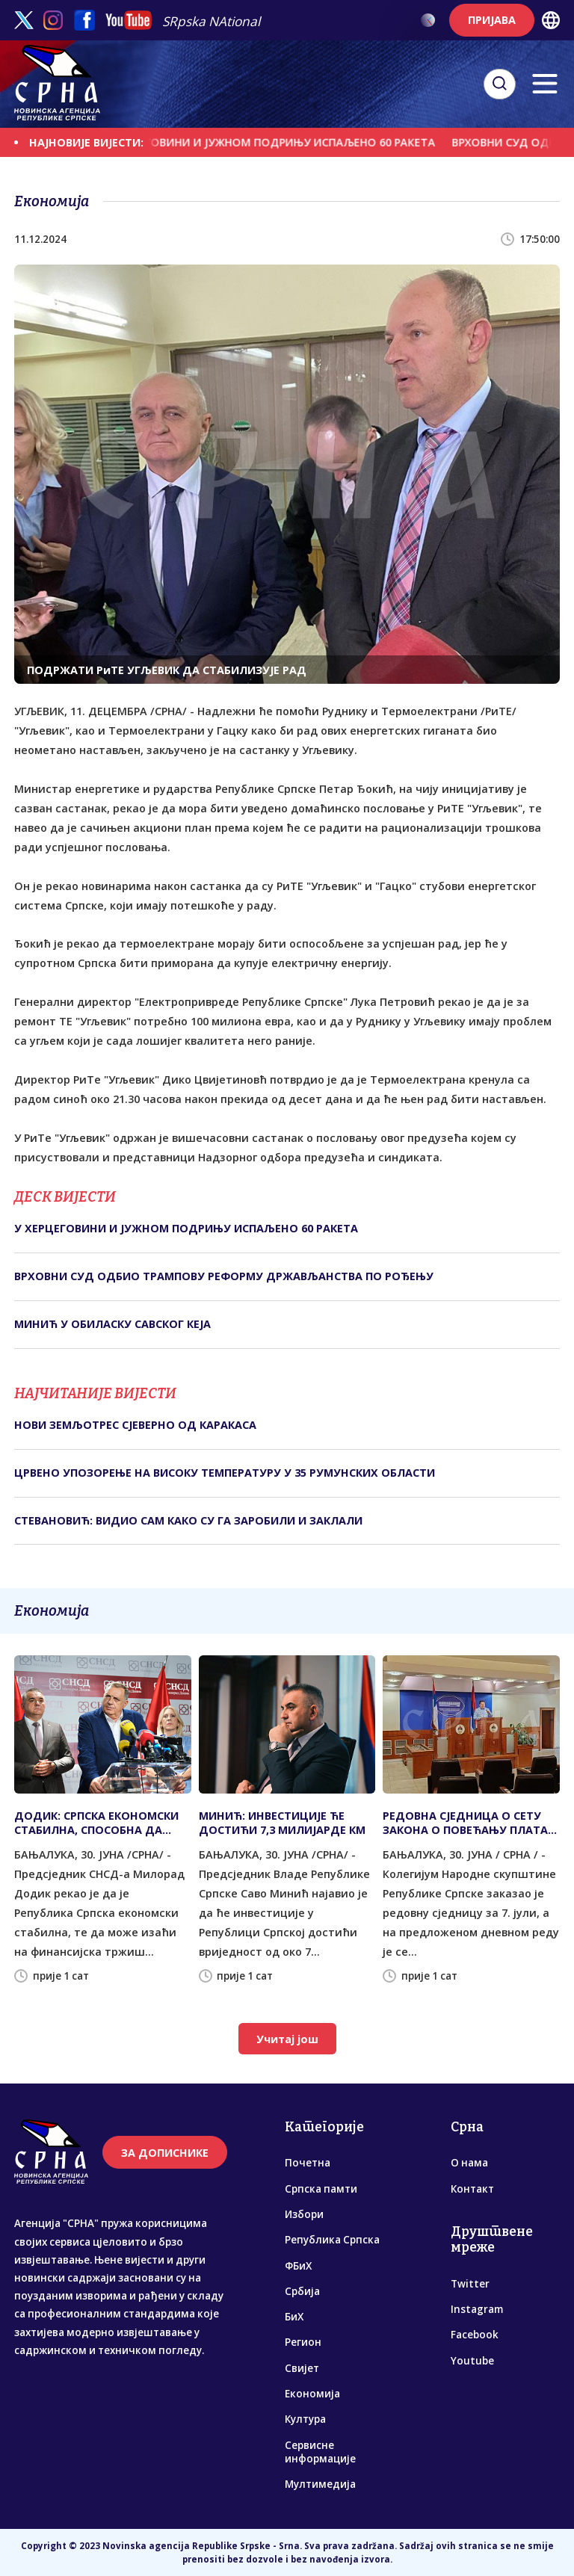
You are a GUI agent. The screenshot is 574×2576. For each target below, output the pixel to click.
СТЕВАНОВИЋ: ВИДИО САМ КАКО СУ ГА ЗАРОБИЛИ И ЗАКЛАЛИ (188, 1520)
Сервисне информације (320, 2451)
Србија (302, 2291)
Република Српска (332, 2239)
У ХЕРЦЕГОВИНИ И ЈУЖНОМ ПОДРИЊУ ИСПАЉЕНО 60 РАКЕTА (279, 142)
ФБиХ (298, 2266)
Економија (312, 2393)
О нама (469, 2162)
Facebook (475, 2334)
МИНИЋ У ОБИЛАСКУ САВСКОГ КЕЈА (112, 1324)
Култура (305, 2419)
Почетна (307, 2162)
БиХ (294, 2316)
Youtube (472, 2360)
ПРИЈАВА (492, 20)
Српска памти (321, 2189)
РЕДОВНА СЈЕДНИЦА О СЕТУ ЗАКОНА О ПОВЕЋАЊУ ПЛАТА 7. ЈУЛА (465, 1823)
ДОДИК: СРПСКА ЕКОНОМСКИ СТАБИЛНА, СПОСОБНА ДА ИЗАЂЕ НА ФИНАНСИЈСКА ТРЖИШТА (96, 1823)
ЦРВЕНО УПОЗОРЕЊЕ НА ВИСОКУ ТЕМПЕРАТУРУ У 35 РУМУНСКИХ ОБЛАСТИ (224, 1472)
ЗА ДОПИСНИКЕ (165, 2153)
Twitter (470, 2284)
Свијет (302, 2368)
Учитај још (287, 2039)
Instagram (477, 2309)
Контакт (472, 2189)
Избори (304, 2214)
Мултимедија (320, 2484)
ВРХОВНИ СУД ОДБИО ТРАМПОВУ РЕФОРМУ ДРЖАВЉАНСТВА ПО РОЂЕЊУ (223, 1276)
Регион (303, 2342)
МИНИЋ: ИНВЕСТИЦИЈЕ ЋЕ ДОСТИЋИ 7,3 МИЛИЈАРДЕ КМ (282, 1823)
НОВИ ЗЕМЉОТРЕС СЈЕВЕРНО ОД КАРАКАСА (135, 1425)
